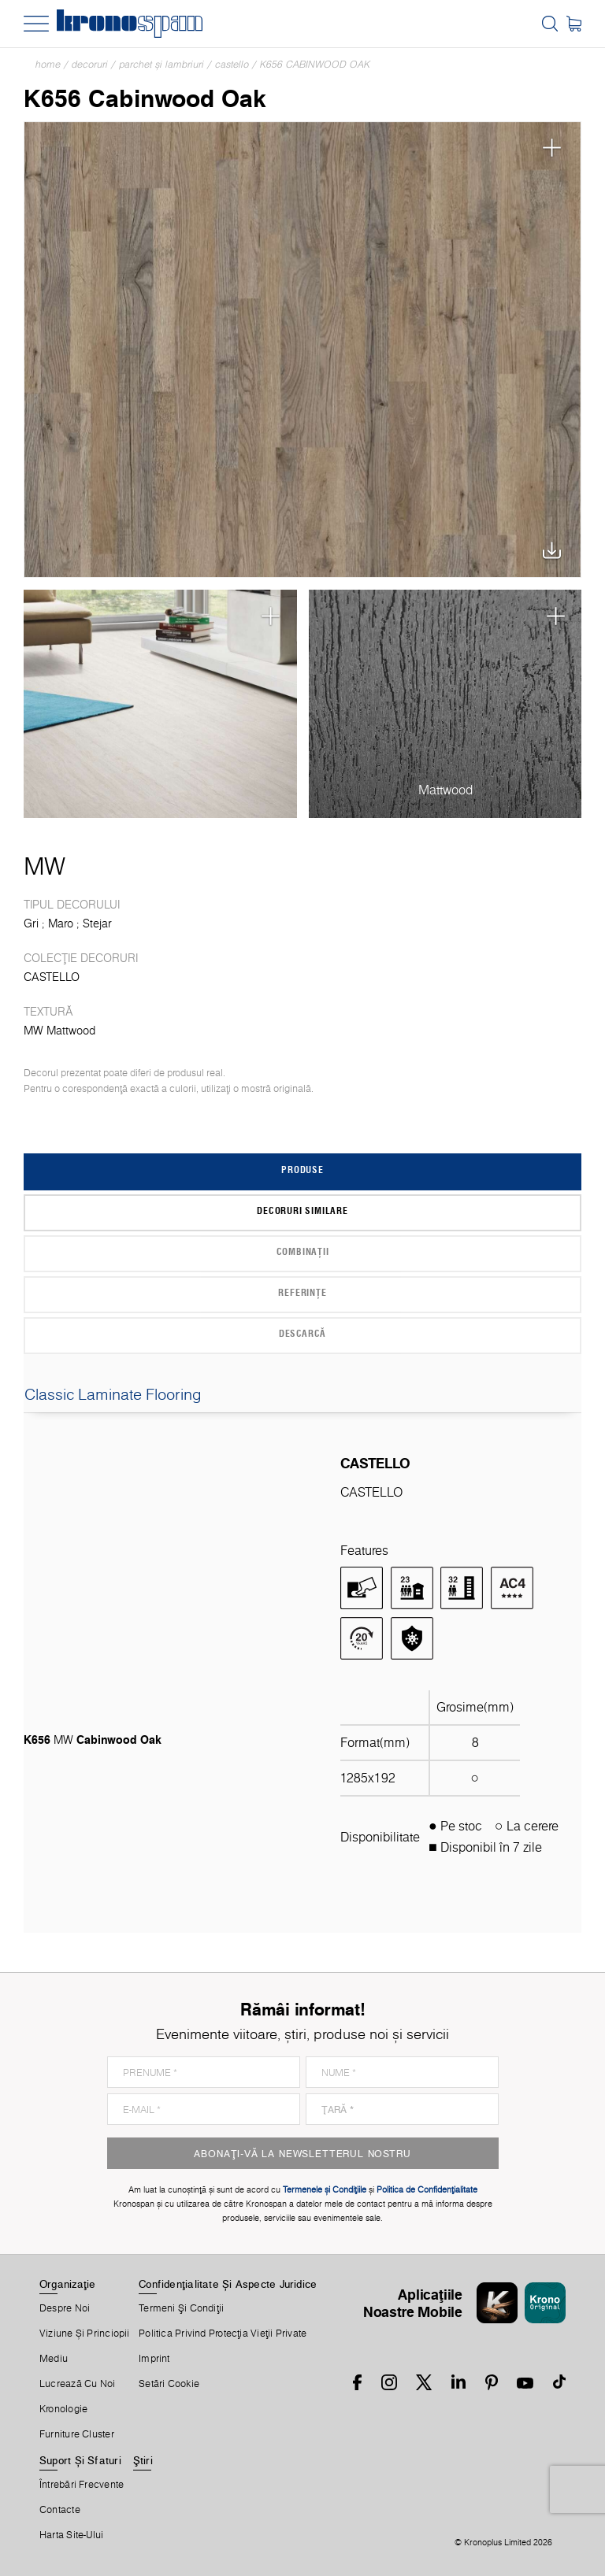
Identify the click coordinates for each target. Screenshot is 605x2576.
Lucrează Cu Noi (77, 2384)
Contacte (59, 2510)
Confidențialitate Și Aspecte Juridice (228, 2284)
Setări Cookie (169, 2384)
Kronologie (63, 2409)
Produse (302, 1169)
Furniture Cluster (76, 2434)
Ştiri (143, 2460)
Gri (31, 923)
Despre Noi (64, 2308)
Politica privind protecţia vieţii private (222, 2333)
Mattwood (445, 790)
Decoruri (90, 64)
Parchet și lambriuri (161, 64)
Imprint (154, 2358)
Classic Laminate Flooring (302, 1394)
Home (48, 64)
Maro (60, 923)
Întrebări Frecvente (81, 2484)
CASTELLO (232, 64)
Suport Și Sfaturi (80, 2460)
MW (44, 866)
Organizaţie (67, 2284)
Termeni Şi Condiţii (181, 2308)
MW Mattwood (59, 1030)
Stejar (97, 923)
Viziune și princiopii (84, 2333)
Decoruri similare (302, 1210)
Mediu (53, 2358)
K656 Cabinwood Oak (315, 64)
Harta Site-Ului (71, 2535)
